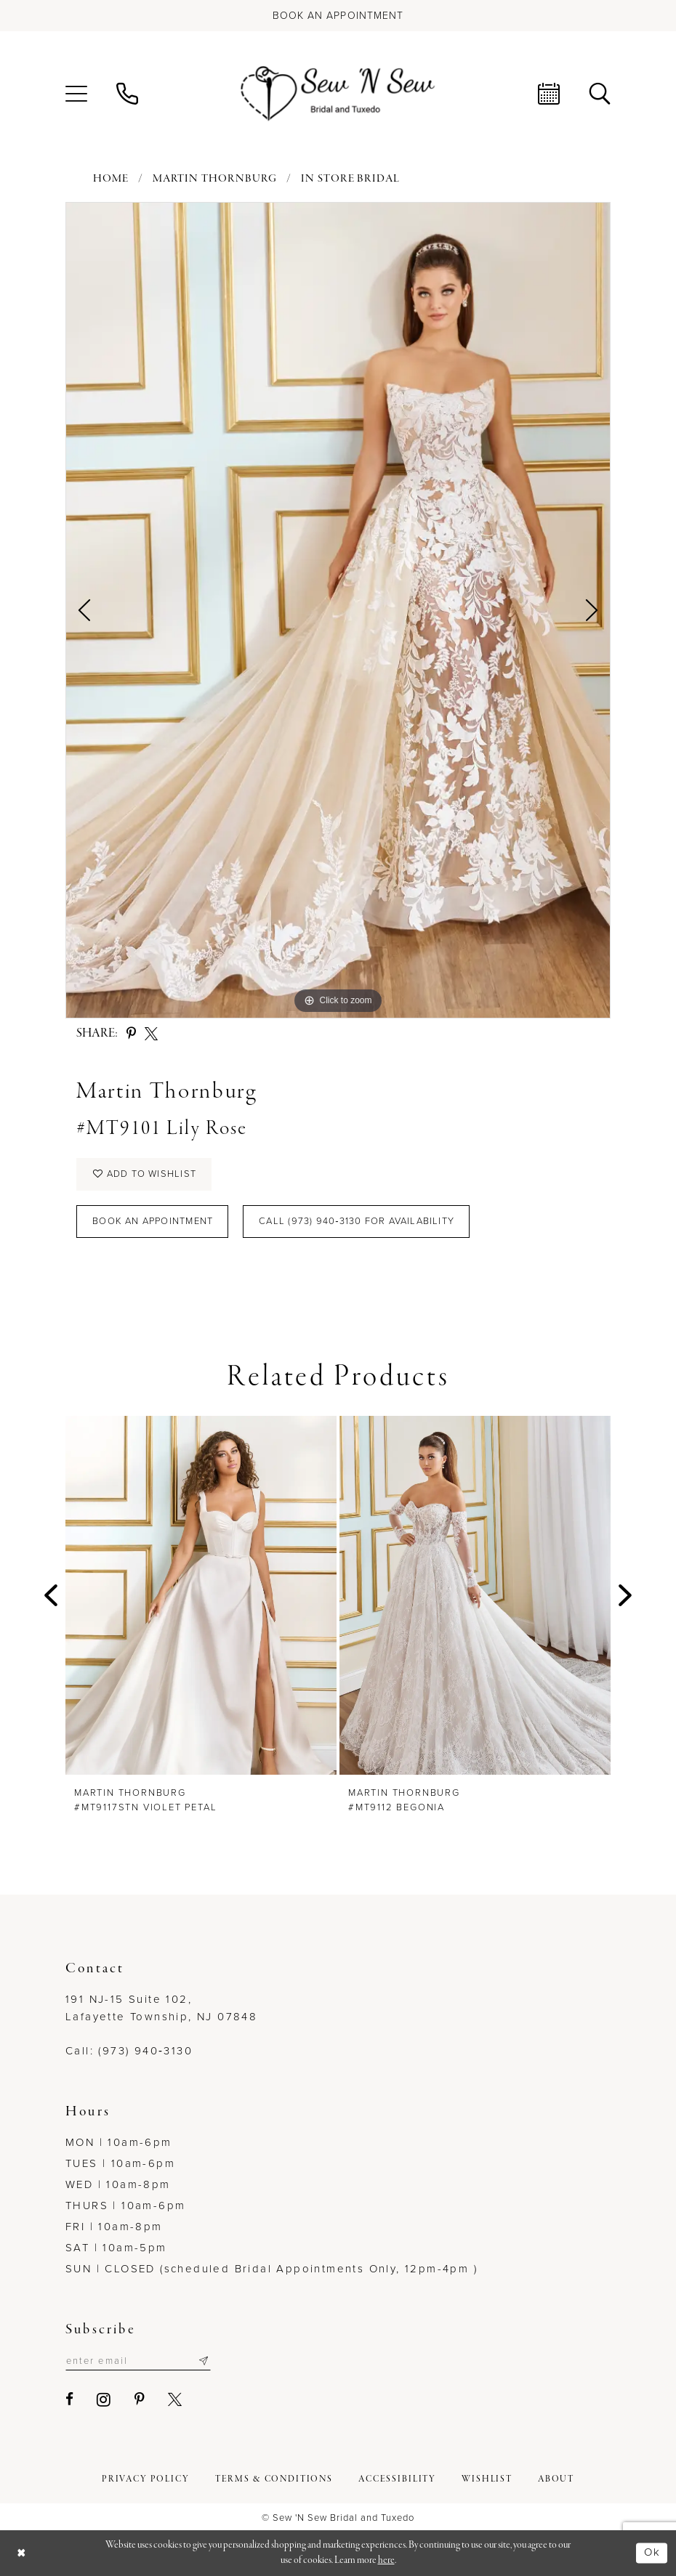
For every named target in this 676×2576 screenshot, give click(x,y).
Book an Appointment (152, 1221)
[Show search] (599, 93)
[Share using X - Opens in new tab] (151, 1033)
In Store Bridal (350, 178)
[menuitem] (76, 93)
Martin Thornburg (215, 178)
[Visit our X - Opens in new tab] (175, 2400)
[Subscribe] (204, 2361)
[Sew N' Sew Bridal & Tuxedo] (338, 93)
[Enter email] (138, 2361)
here (386, 2560)
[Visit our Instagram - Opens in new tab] (104, 2399)
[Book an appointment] (338, 15)
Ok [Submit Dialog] (652, 2553)
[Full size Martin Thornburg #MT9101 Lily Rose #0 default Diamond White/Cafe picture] (338, 610)
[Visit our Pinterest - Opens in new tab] (140, 2400)
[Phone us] (127, 93)
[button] (76, 93)
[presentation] (201, 1595)
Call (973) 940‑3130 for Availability (356, 1221)
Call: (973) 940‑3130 (129, 2051)
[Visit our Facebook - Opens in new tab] (70, 2400)
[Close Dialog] (22, 2553)
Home (111, 178)
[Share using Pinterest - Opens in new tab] (131, 1033)
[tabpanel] (338, 610)
